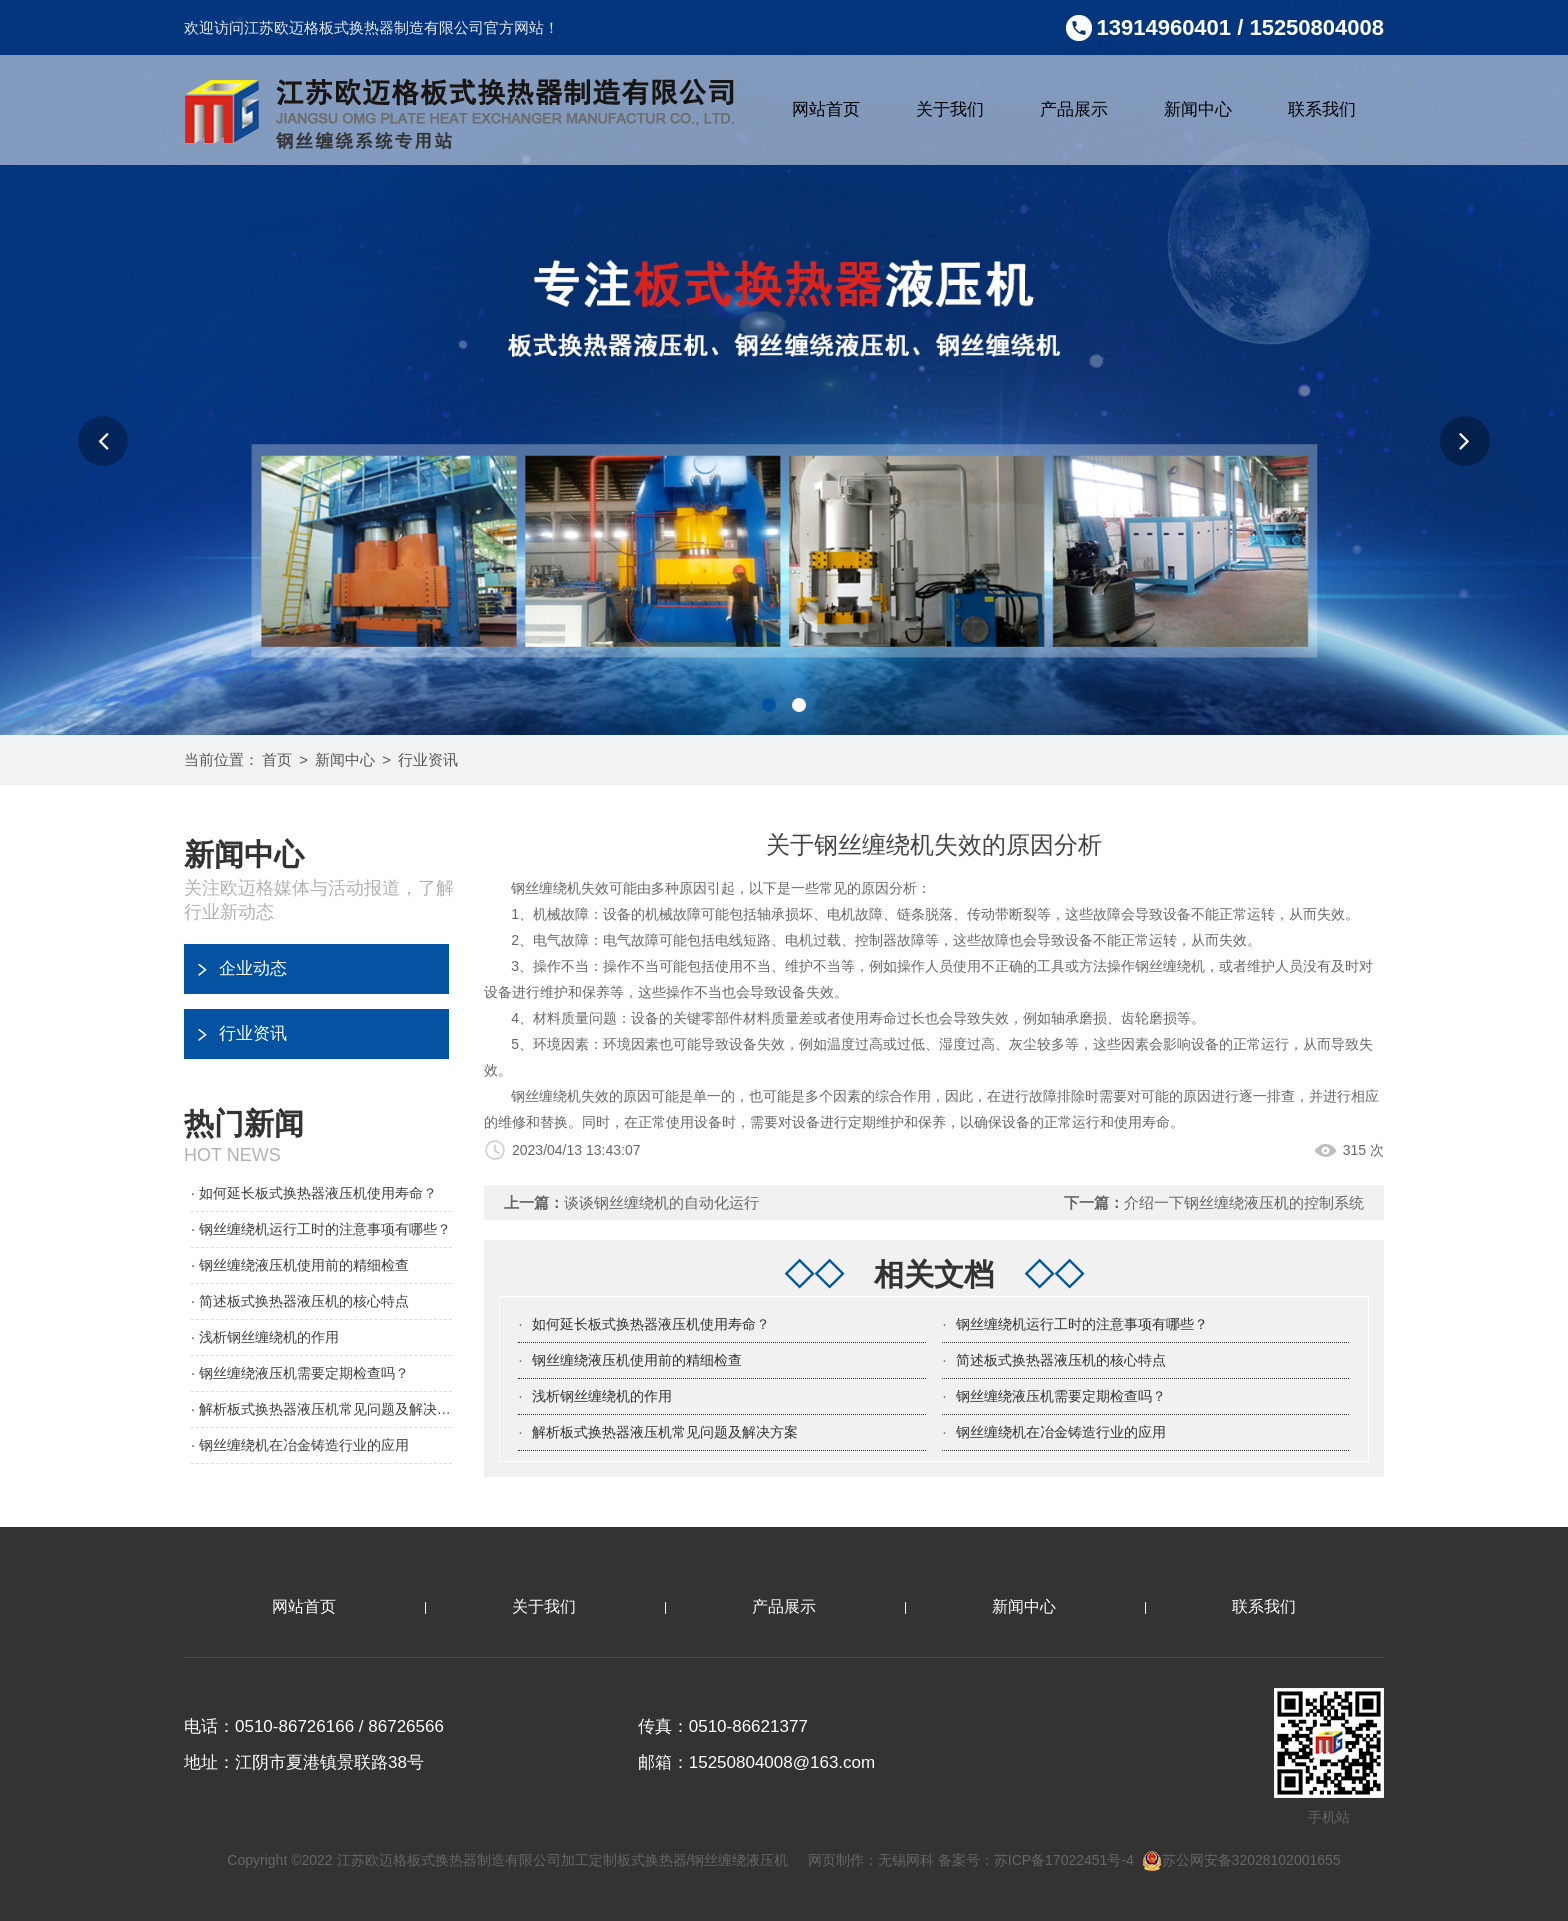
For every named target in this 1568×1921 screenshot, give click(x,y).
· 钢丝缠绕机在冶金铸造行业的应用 (300, 1445)
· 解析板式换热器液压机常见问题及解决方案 (321, 1409)
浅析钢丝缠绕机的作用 (602, 1396)
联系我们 (1322, 109)
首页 (277, 759)
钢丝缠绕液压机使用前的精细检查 (637, 1360)
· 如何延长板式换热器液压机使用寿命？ (314, 1193)
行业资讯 (428, 759)
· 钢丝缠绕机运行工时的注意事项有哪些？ (321, 1229)
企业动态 (253, 968)
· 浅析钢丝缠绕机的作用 (265, 1337)
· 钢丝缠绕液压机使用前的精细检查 (300, 1265)
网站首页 (826, 109)
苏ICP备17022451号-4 (1064, 1860)
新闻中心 (1198, 109)
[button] (103, 441)
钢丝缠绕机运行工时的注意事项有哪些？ (1082, 1324)
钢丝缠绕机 (1170, 966)
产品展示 (1074, 109)
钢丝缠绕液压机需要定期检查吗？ (1061, 1396)
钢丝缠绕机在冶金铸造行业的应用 (1061, 1432)
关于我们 (950, 109)
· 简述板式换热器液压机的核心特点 (300, 1301)
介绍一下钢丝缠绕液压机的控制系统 (1244, 1202)
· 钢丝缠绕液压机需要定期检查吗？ (300, 1373)
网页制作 (836, 1860)
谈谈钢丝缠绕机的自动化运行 (661, 1202)
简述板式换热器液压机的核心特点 (1061, 1360)
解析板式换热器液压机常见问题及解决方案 (665, 1432)
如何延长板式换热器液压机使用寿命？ (651, 1324)
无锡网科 (906, 1860)
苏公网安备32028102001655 (1241, 1860)
